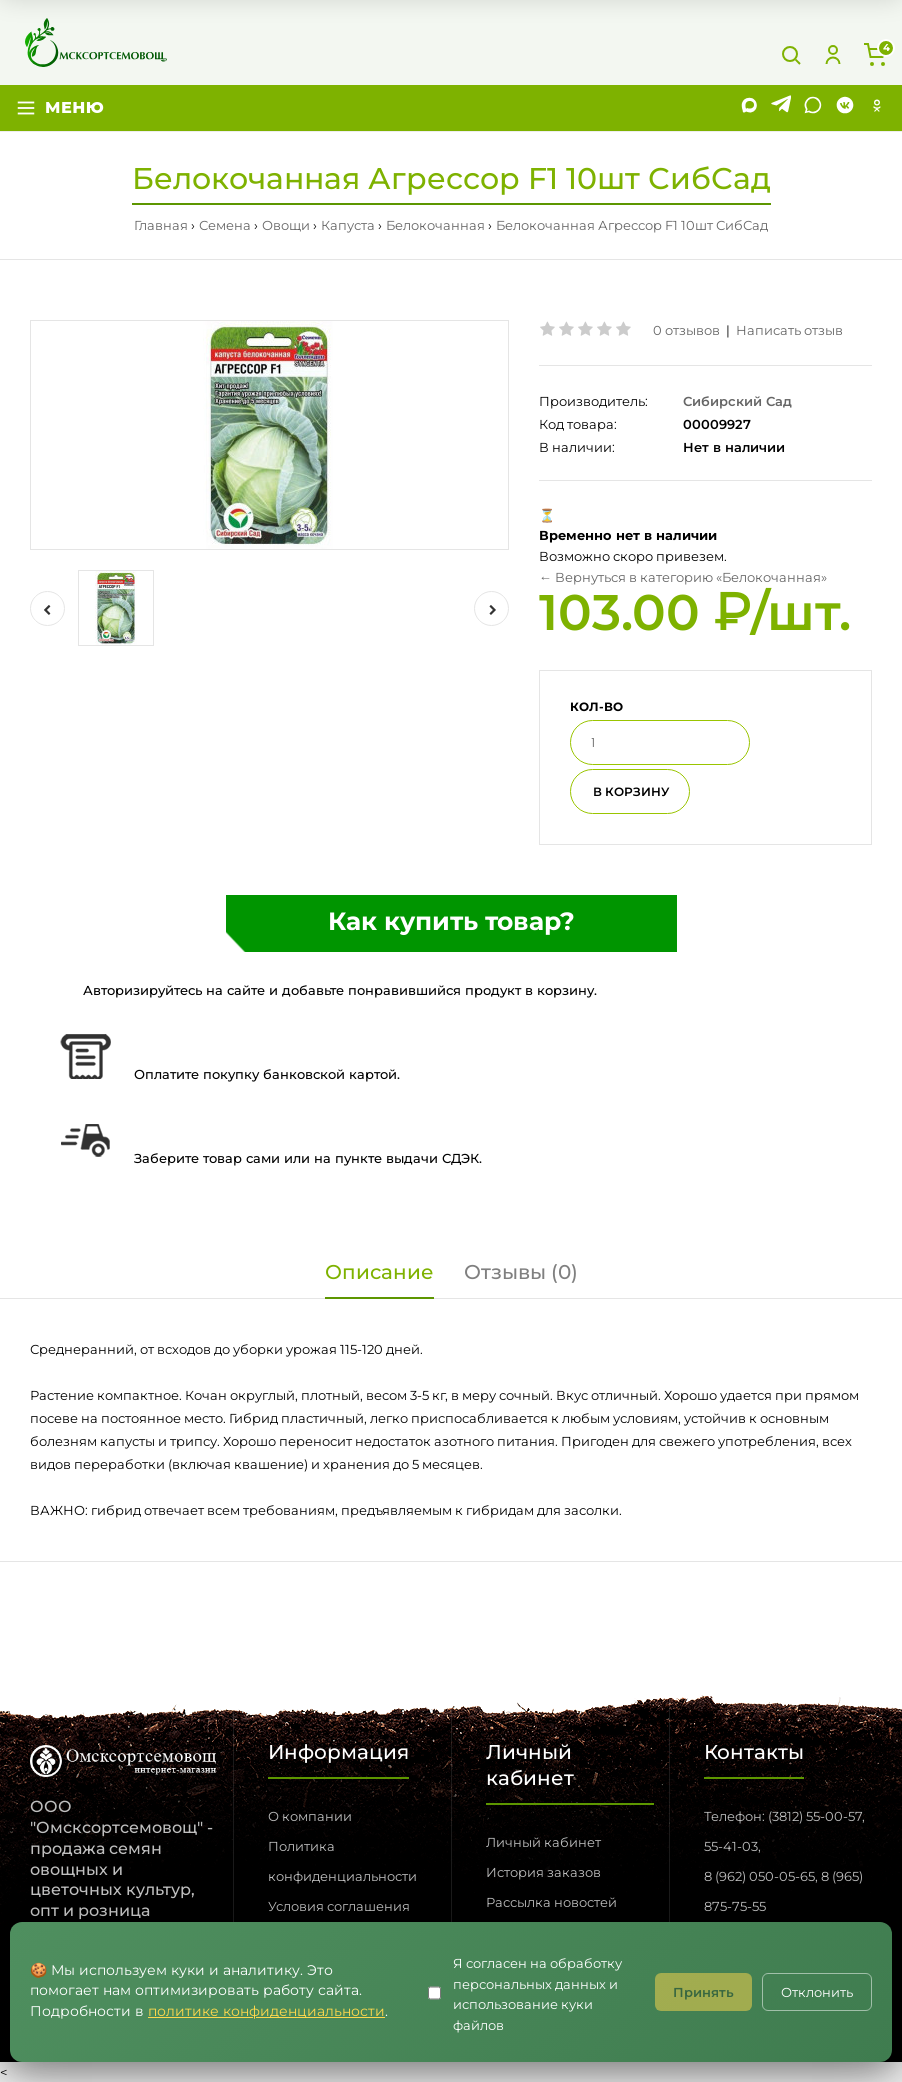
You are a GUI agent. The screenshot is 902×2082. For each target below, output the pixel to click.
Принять (703, 1992)
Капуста (348, 225)
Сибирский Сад (737, 401)
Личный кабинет (543, 1842)
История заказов (543, 1872)
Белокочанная (435, 225)
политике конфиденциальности (266, 2011)
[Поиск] (791, 55)
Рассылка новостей (551, 1902)
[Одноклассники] (877, 108)
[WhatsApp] (813, 108)
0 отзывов (686, 330)
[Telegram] (781, 108)
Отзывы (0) (521, 1272)
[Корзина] (875, 55)
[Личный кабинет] (833, 55)
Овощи (286, 225)
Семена (225, 225)
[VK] (845, 108)
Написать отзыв (789, 330)
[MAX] (749, 108)
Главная (161, 225)
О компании (310, 1816)
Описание (379, 1272)
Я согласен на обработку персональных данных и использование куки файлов (537, 1994)
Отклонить (817, 1992)
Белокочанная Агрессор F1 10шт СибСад (632, 225)
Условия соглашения (339, 1906)
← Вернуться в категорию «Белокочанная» (683, 577)
